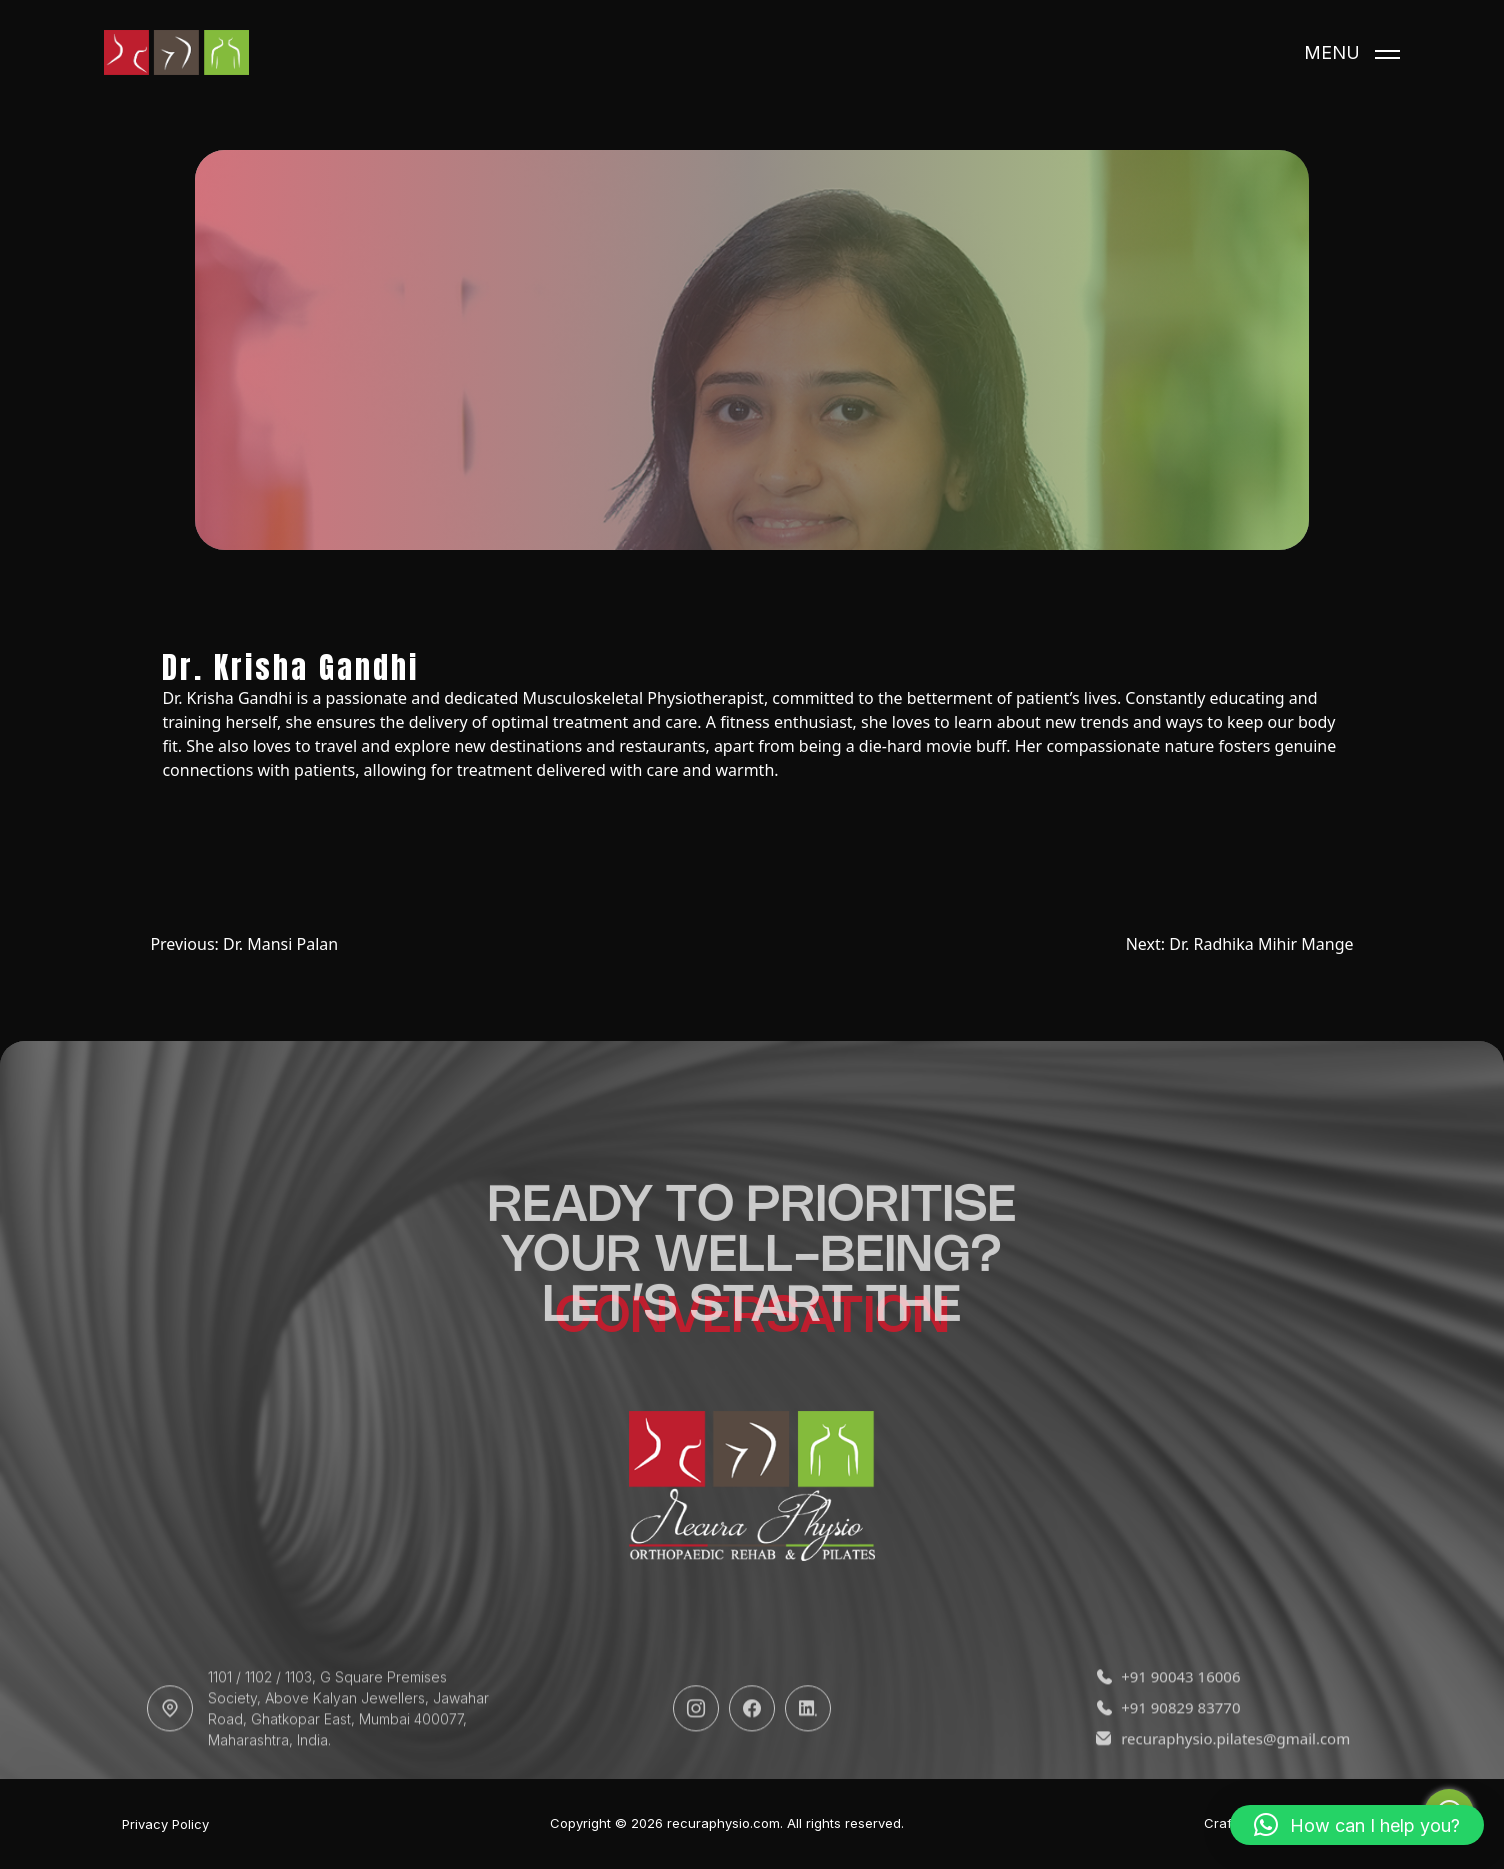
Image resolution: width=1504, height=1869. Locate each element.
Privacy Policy (165, 1824)
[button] (1357, 1825)
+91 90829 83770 (1168, 1751)
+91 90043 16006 (1168, 1720)
